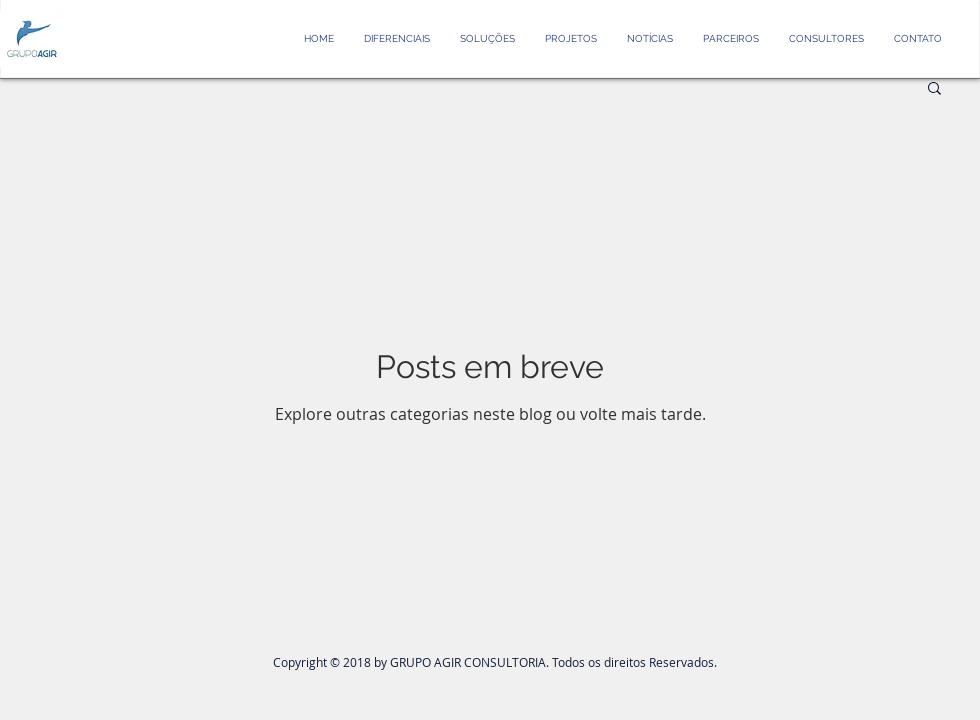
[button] (934, 89)
